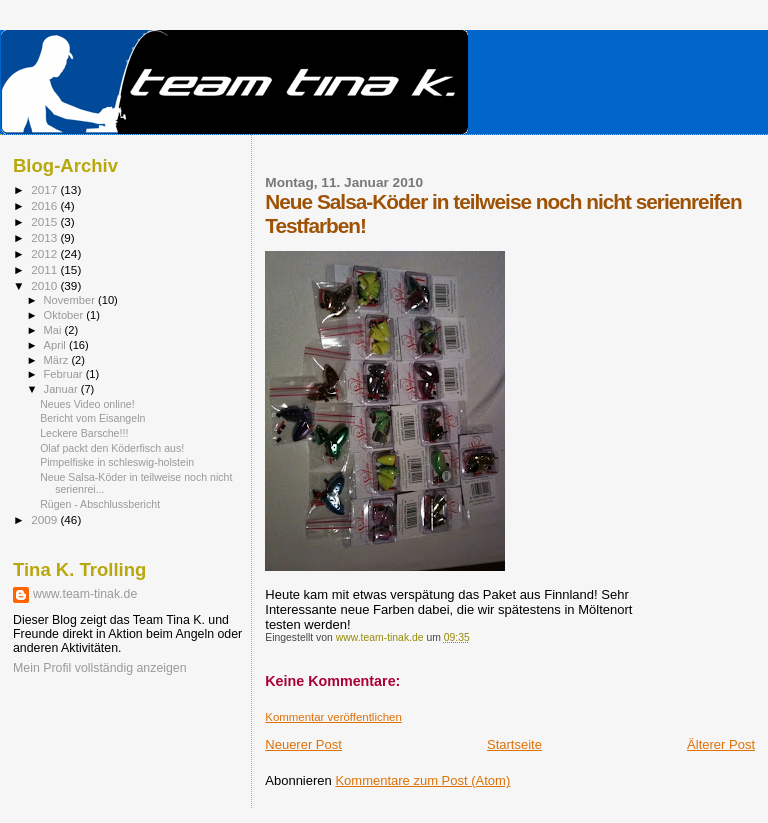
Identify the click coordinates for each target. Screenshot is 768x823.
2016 (45, 205)
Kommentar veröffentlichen (333, 717)
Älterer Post (721, 744)
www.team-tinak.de (85, 594)
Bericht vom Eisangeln (92, 418)
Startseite (514, 744)
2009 (45, 519)
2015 (45, 221)
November (71, 300)
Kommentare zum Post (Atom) (422, 780)
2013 (45, 237)
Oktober (65, 315)
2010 (45, 285)
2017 (45, 189)
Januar (62, 389)
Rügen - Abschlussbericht (100, 504)
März (58, 360)
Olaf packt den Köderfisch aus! (112, 448)
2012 (45, 253)
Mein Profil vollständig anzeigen (100, 668)
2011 (45, 269)
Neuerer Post (303, 744)
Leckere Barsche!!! (84, 433)
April (56, 345)
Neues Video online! (87, 404)
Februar (65, 374)
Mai (54, 330)
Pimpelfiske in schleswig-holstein (117, 462)
